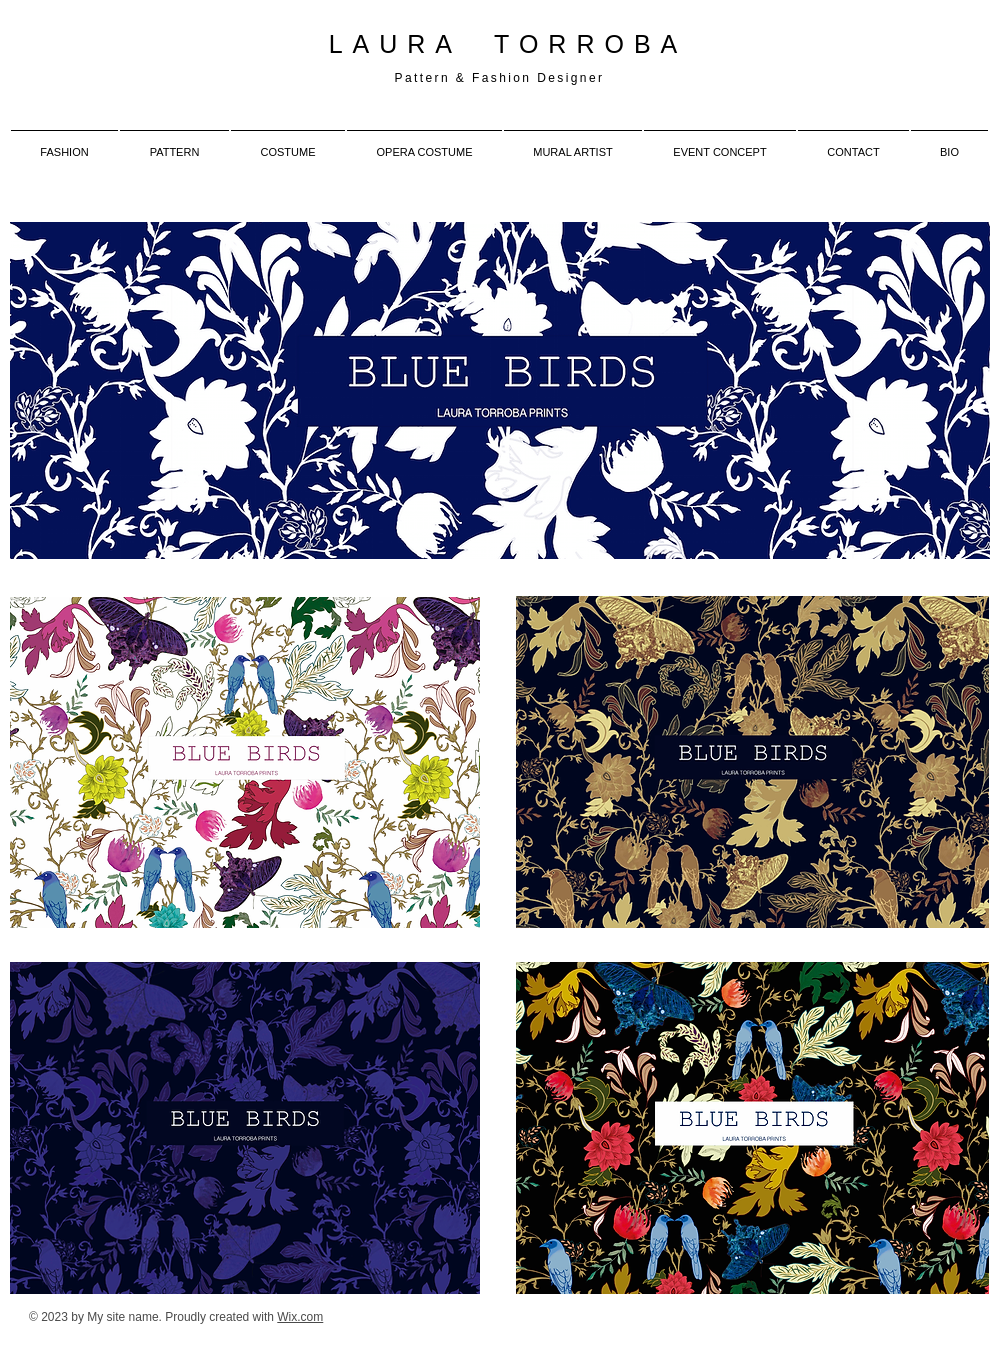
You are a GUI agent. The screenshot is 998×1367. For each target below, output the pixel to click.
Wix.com (300, 1317)
